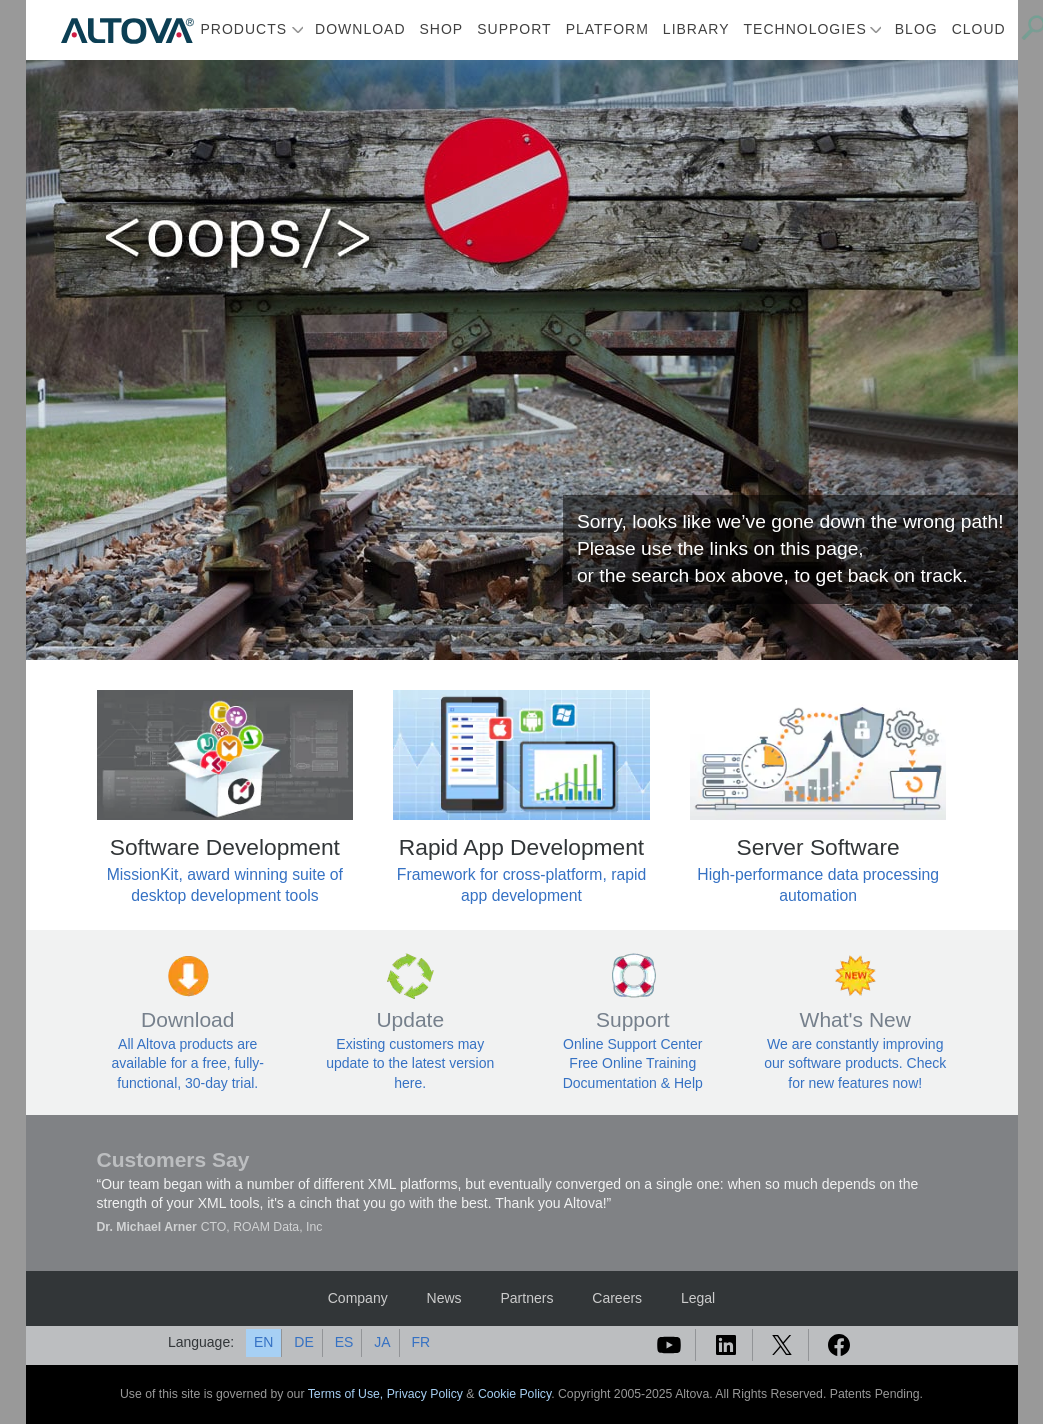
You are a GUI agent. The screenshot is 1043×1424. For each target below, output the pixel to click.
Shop (442, 29)
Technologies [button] (805, 29)
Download (360, 29)
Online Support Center (632, 1044)
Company (358, 1298)
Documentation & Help (633, 1083)
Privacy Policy (425, 1394)
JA (382, 1342)
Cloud (979, 29)
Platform (607, 29)
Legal (698, 1298)
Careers (617, 1298)
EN (263, 1342)
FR (420, 1342)
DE (303, 1342)
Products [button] (244, 29)
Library (696, 29)
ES (344, 1342)
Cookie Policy (514, 1394)
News (444, 1298)
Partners (526, 1298)
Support (514, 29)
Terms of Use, (347, 1394)
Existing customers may (410, 1044)
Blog (916, 29)
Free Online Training (632, 1063)
